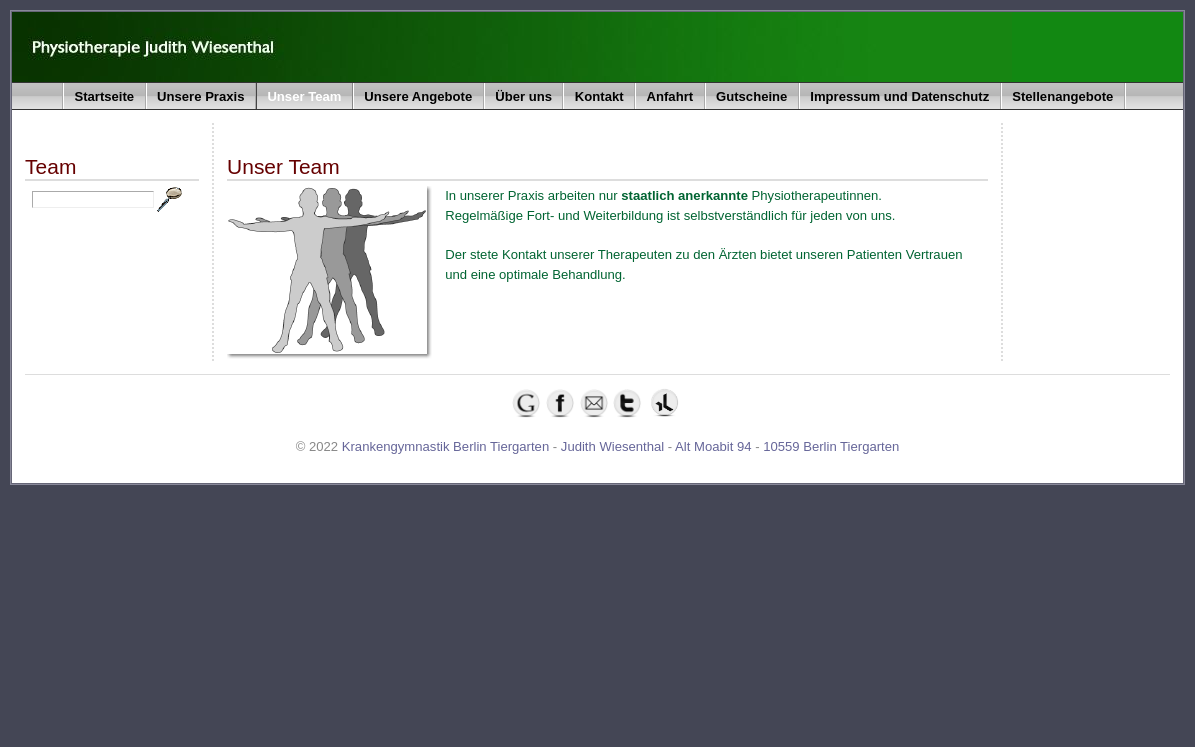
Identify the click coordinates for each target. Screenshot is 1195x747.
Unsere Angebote (418, 96)
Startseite (104, 96)
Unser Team (304, 96)
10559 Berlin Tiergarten (831, 446)
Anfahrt (670, 96)
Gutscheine (751, 96)
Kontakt (599, 96)
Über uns (523, 96)
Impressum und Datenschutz (899, 96)
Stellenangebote (1062, 96)
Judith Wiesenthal (612, 446)
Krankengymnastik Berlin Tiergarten (445, 446)
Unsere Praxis (200, 96)
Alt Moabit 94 (713, 446)
